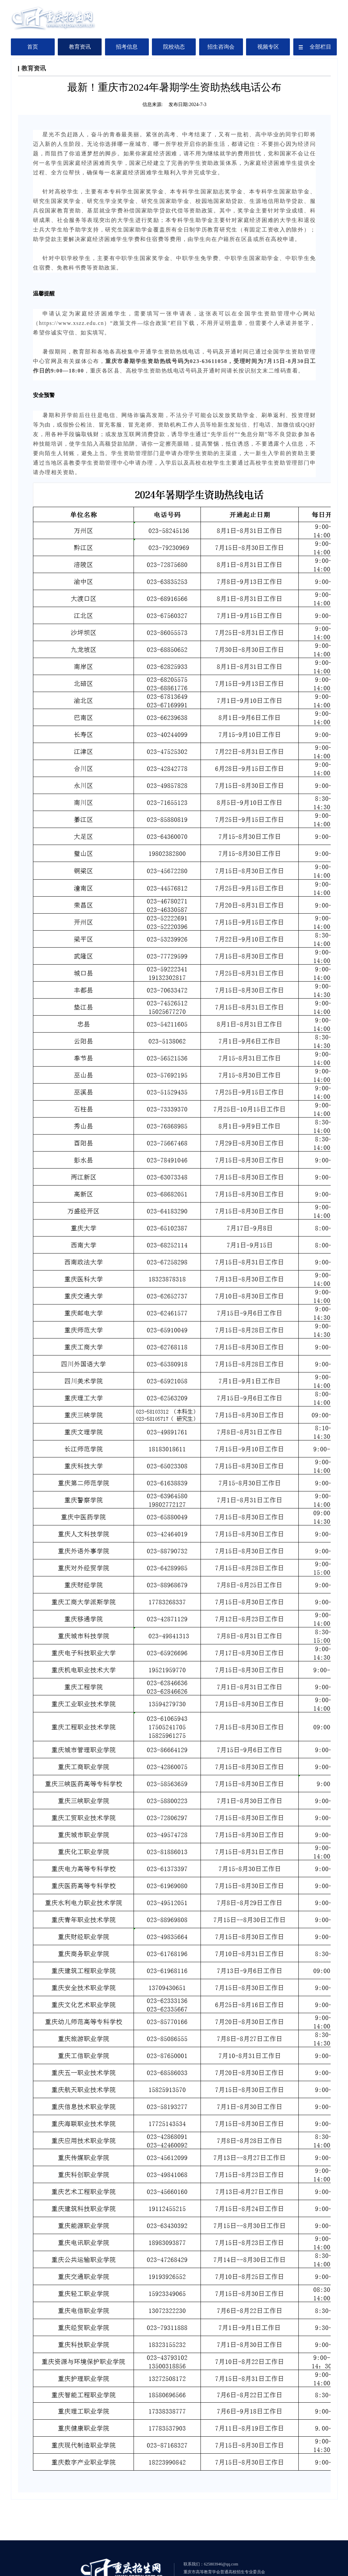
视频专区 (268, 47)
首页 (32, 47)
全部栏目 (315, 47)
